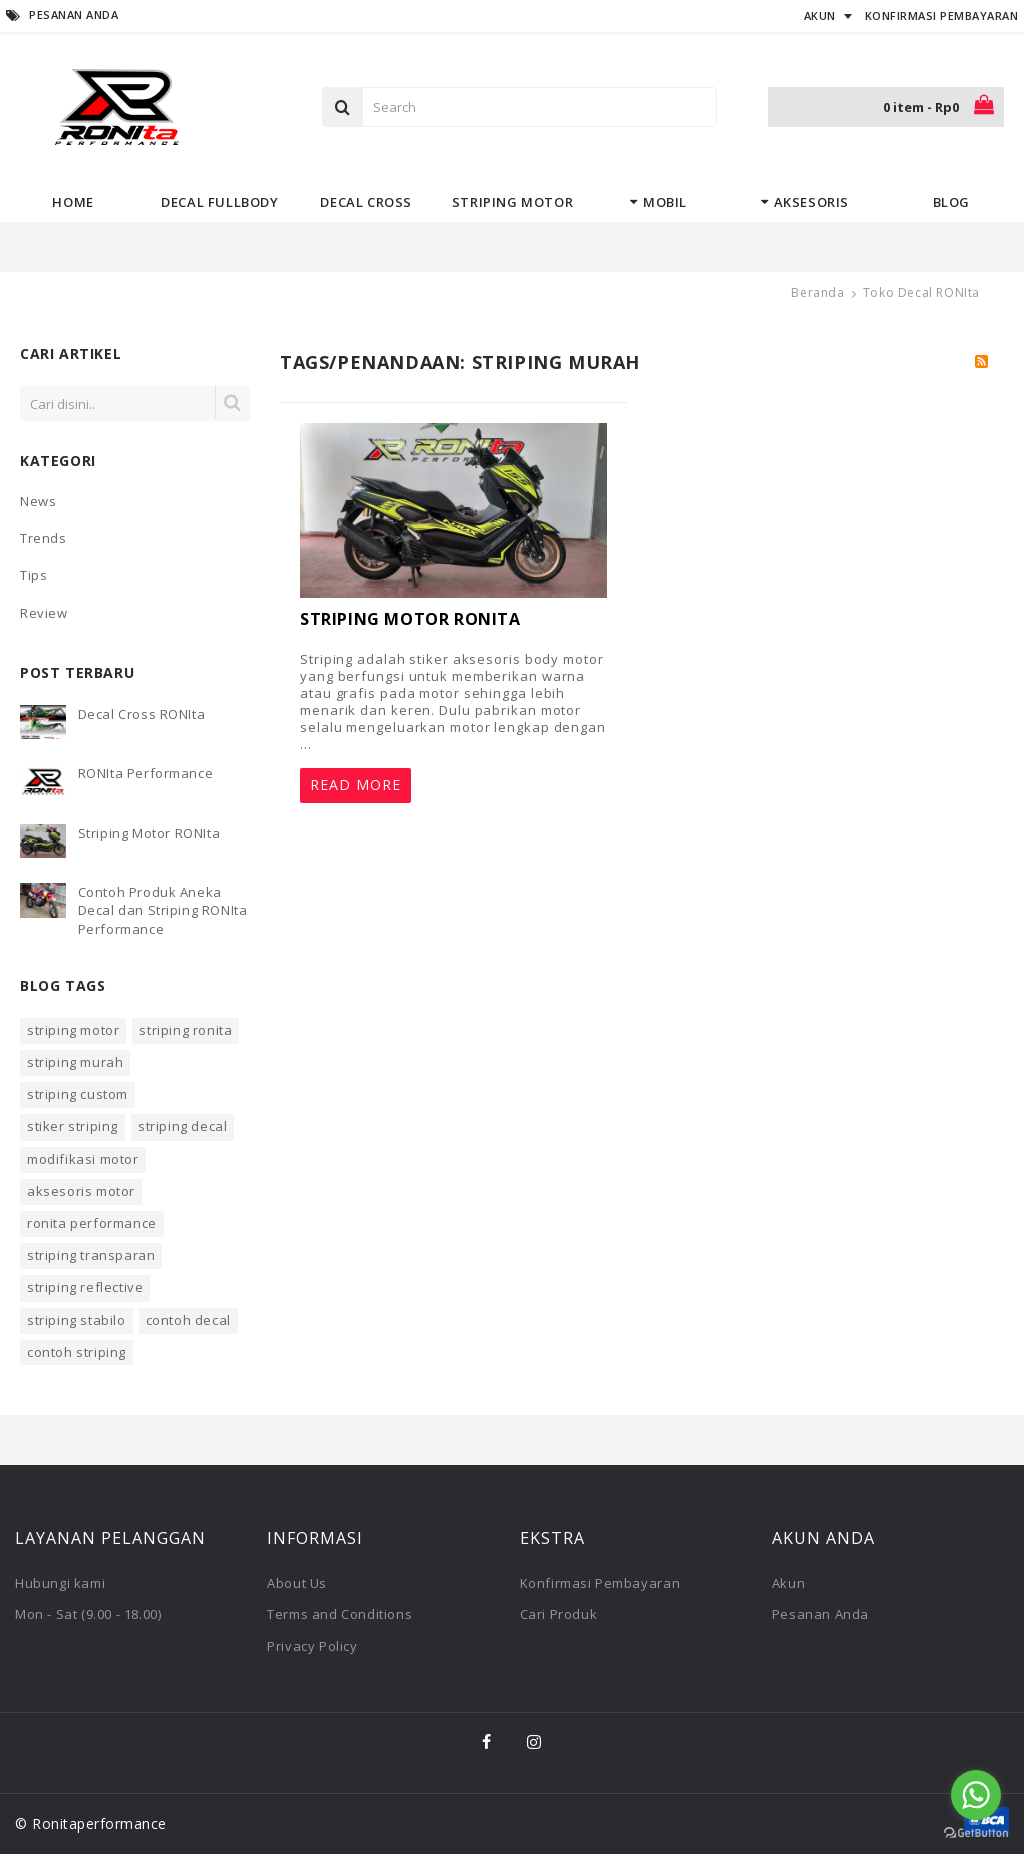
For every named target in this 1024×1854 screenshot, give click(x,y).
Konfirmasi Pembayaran (600, 1583)
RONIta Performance (146, 773)
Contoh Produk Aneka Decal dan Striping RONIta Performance (163, 910)
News (38, 501)
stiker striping (72, 1126)
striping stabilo (76, 1320)
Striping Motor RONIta (149, 833)
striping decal (182, 1126)
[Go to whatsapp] (976, 1795)
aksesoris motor (81, 1191)
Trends (43, 538)
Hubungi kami (60, 1583)
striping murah (75, 1062)
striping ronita (185, 1030)
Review (44, 613)
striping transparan (91, 1255)
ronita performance (92, 1223)
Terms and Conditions (339, 1614)
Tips (33, 575)
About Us (297, 1583)
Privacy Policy (312, 1646)
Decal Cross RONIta (142, 714)
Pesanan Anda (820, 1614)
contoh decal (188, 1320)
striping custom (77, 1094)
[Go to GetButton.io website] (976, 1833)
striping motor (73, 1030)
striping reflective (85, 1287)
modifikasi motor (83, 1159)
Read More (355, 784)
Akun (788, 1583)
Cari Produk (559, 1614)
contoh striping (76, 1352)
